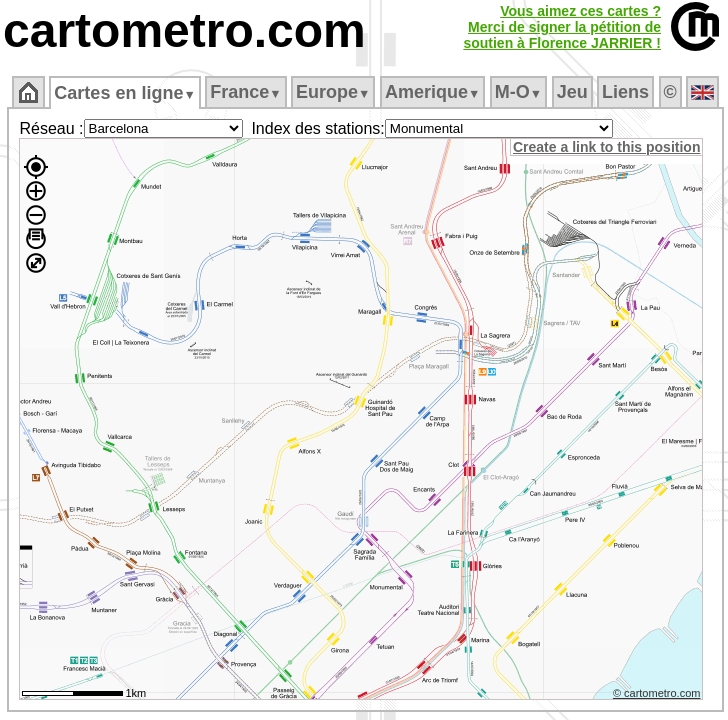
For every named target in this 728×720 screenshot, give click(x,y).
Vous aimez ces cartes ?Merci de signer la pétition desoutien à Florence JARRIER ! (562, 27)
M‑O (518, 92)
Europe (333, 92)
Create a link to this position (606, 147)
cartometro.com (184, 30)
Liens (625, 92)
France (245, 92)
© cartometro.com (657, 693)
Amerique (432, 92)
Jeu (572, 92)
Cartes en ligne (124, 93)
